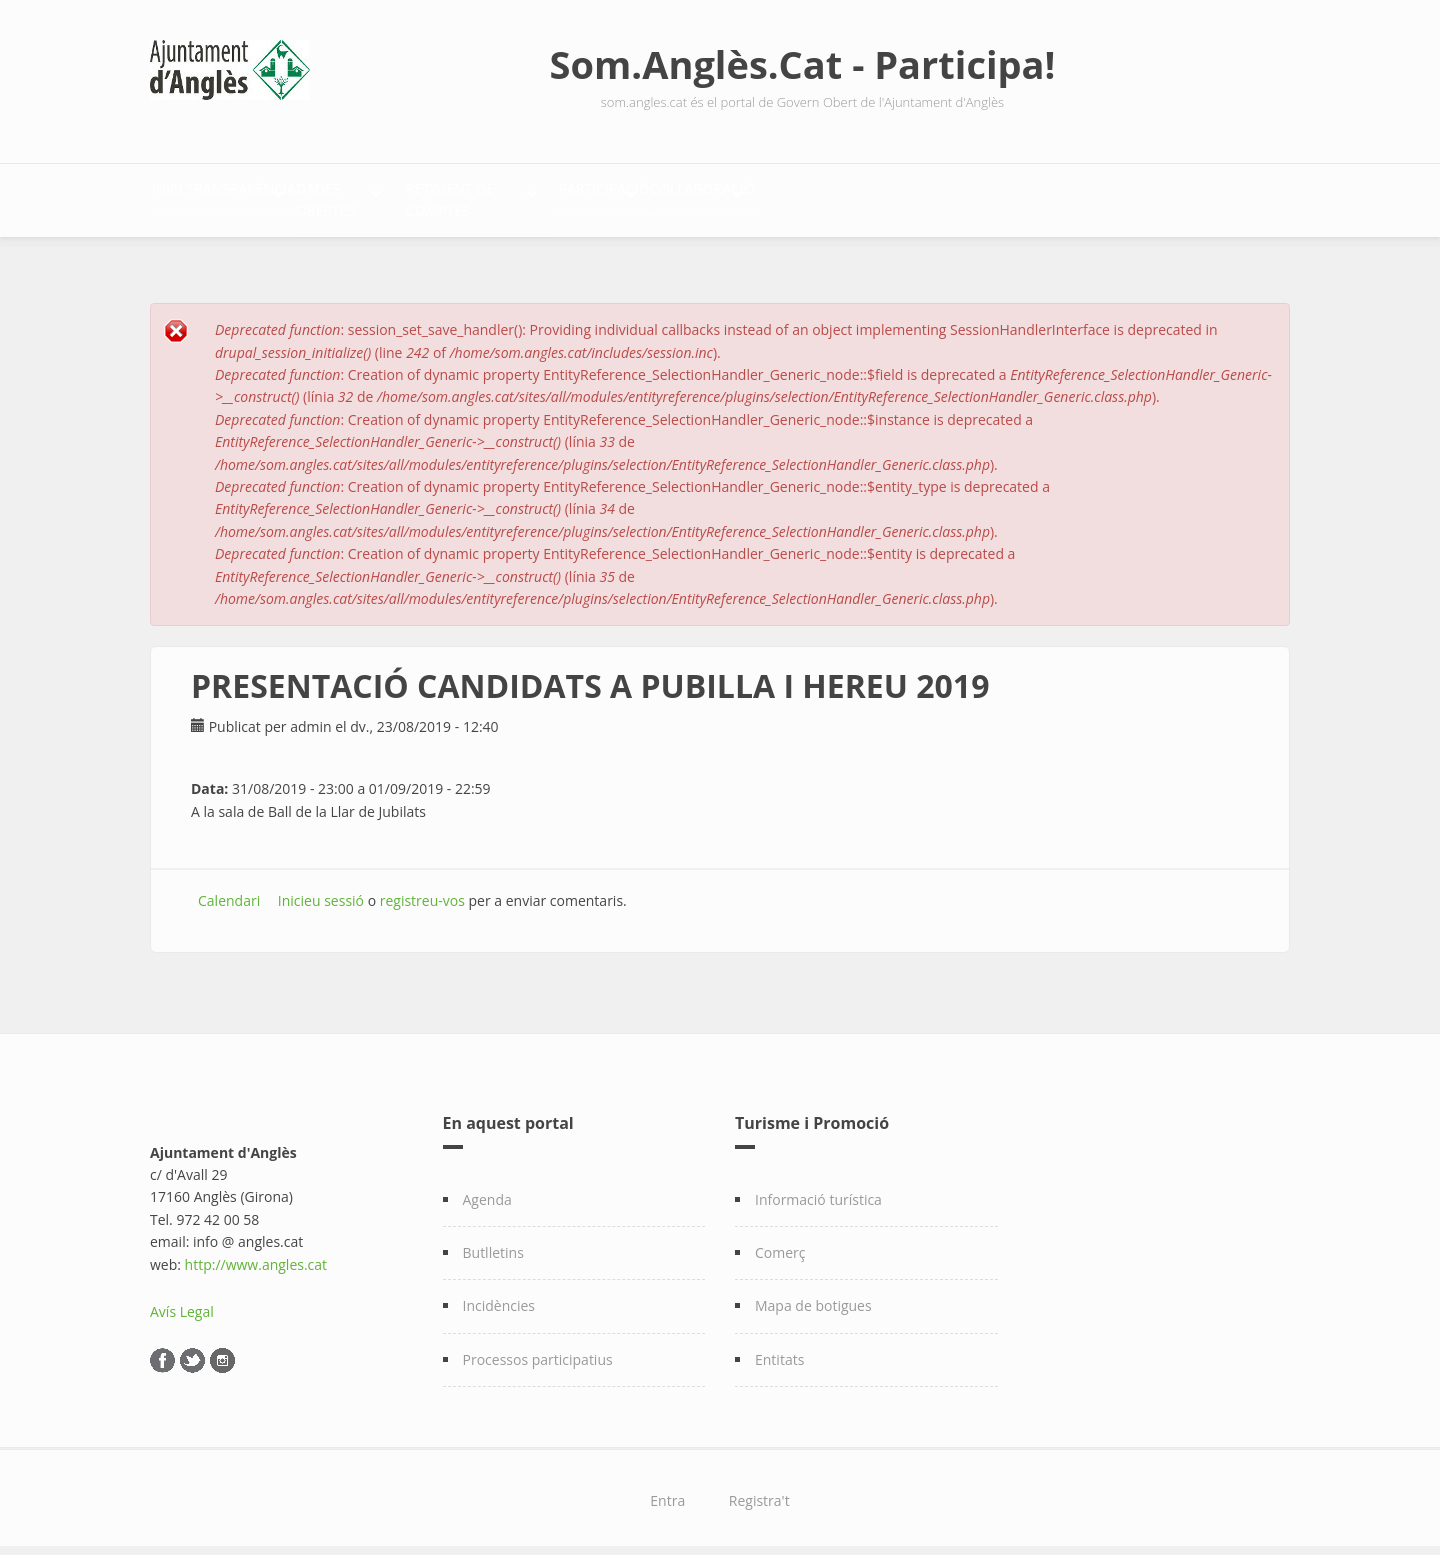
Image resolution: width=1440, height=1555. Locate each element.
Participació (870, 195)
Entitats (779, 1348)
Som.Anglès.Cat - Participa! (803, 64)
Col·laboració (1036, 195)
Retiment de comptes (679, 195)
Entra (667, 1489)
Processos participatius (538, 1348)
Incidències (499, 1295)
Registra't (759, 1489)
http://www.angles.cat (256, 1253)
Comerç (780, 1241)
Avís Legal (182, 1300)
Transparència (305, 195)
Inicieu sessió (321, 889)
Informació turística (818, 1188)
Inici (188, 195)
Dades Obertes (480, 195)
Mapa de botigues (813, 1295)
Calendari (229, 889)
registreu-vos (422, 889)
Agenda (487, 1188)
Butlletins (493, 1241)
